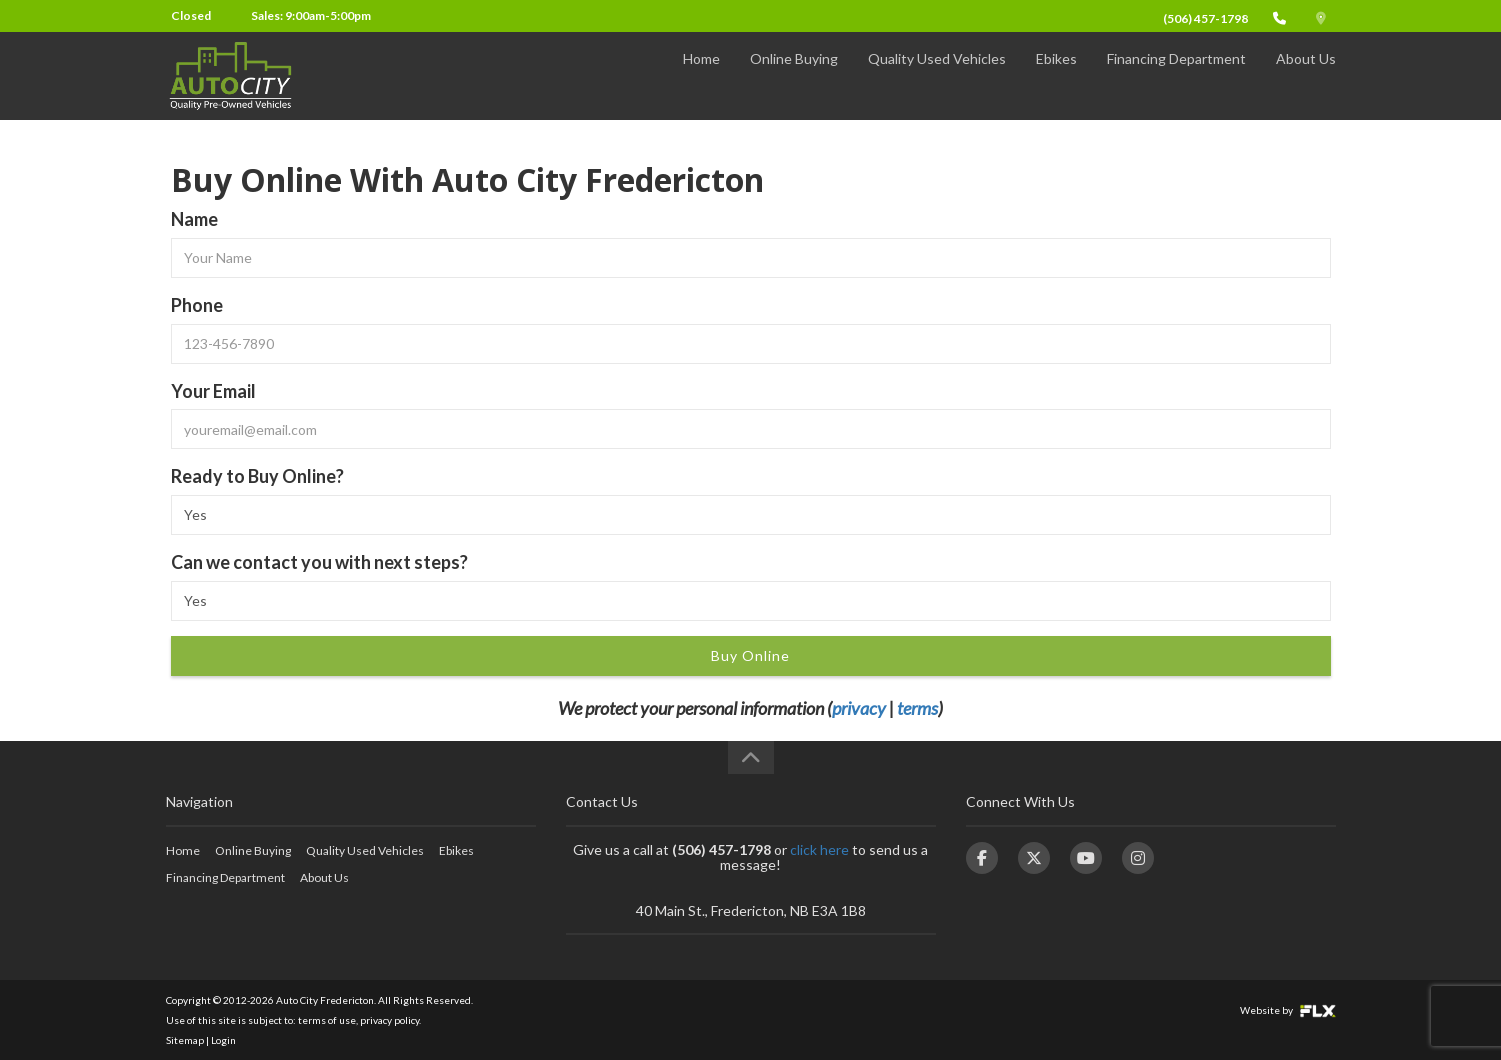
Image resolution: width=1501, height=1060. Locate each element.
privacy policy (389, 1020)
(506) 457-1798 (1205, 18)
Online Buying (794, 76)
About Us (1306, 76)
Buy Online (750, 655)
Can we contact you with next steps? (319, 562)
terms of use (327, 1020)
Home (701, 76)
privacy (859, 708)
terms (917, 708)
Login (223, 1040)
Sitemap (185, 1040)
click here (819, 849)
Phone (197, 305)
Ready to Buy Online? (257, 476)
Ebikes (1056, 76)
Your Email (213, 391)
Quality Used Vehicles (937, 76)
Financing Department (1176, 76)
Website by (1288, 1010)
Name (194, 219)
